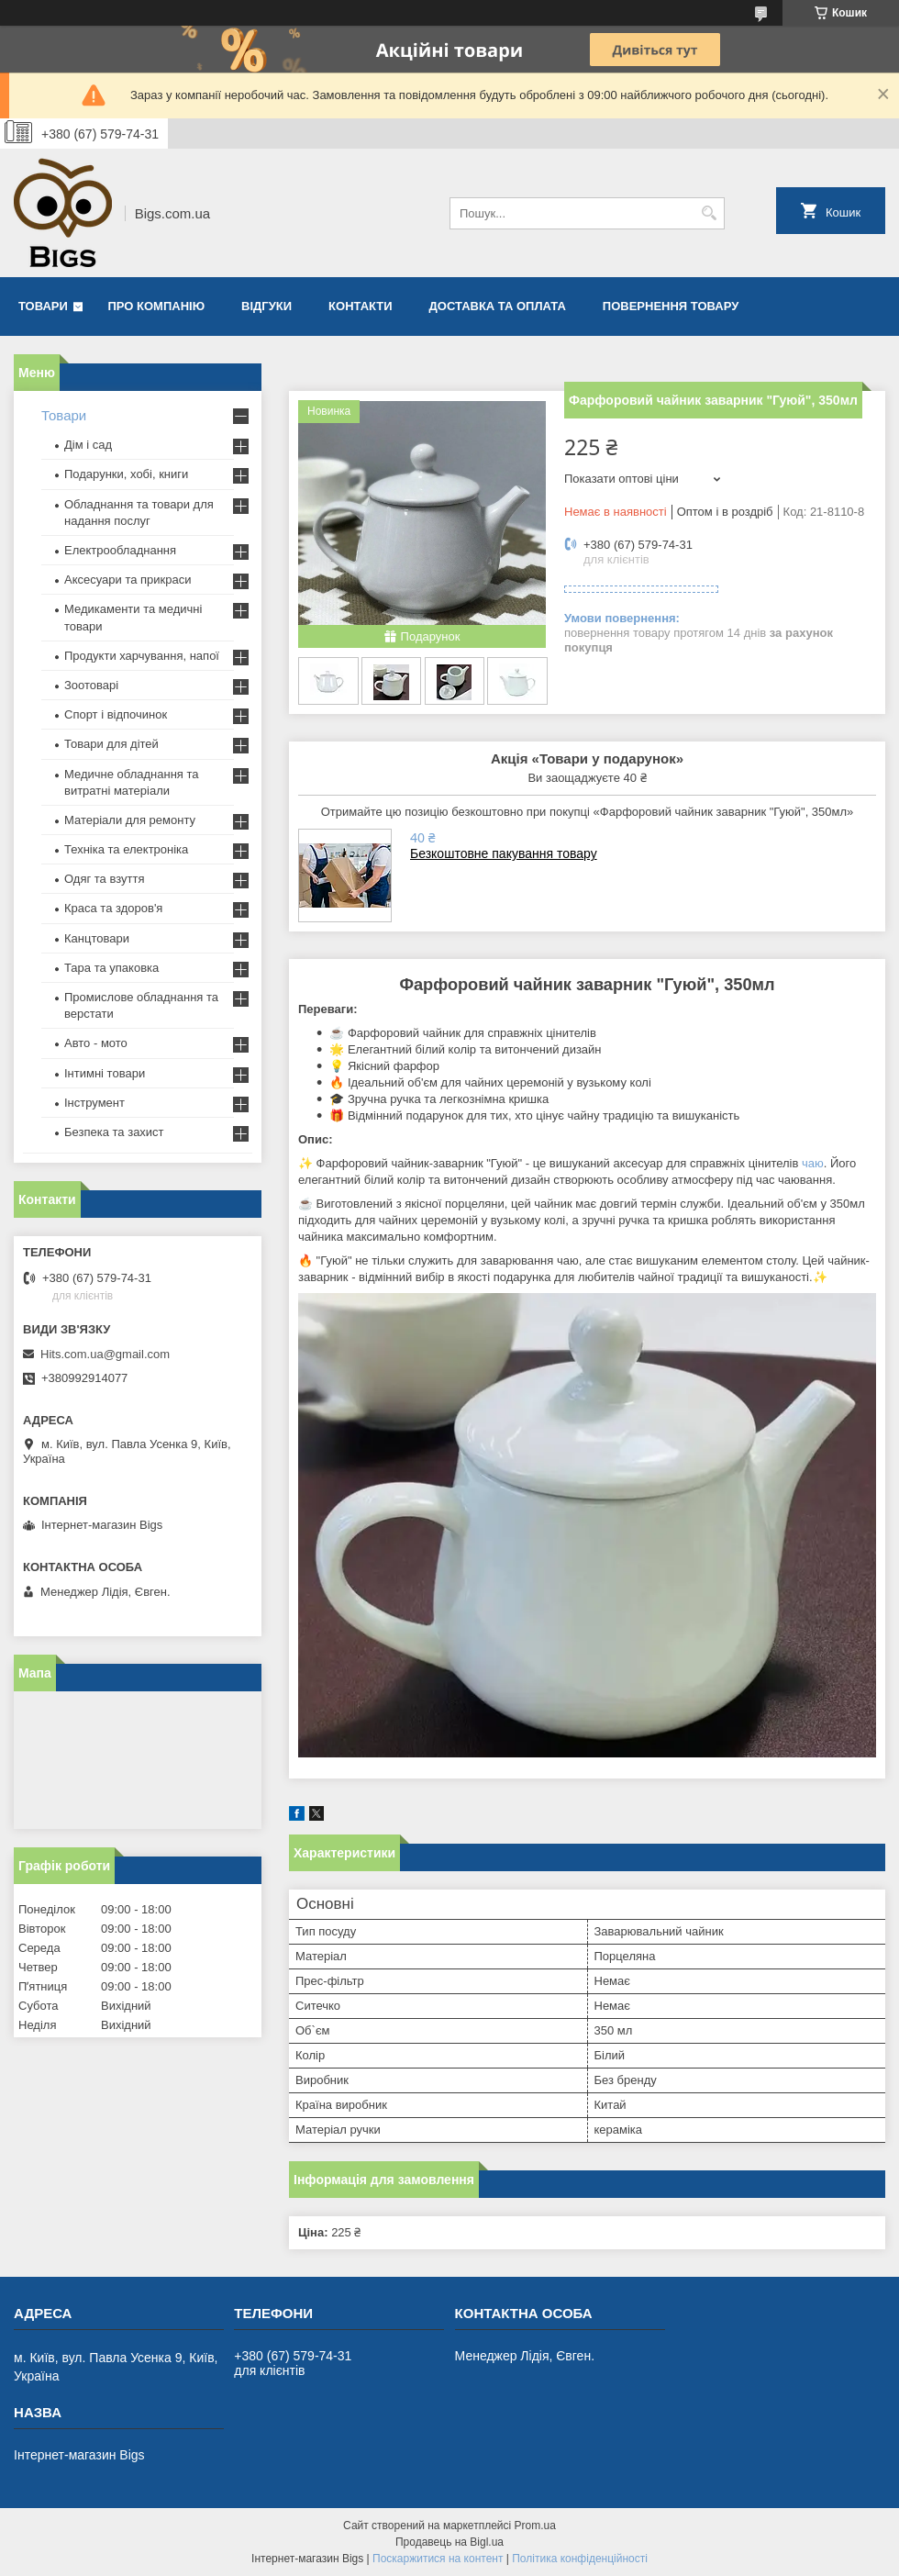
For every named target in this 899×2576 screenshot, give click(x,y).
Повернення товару (670, 306)
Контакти (360, 306)
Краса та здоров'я (113, 908)
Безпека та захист (114, 1132)
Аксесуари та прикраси (128, 579)
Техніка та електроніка (126, 849)
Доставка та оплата (497, 306)
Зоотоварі (91, 685)
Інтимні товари (104, 1073)
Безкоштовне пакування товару (503, 853)
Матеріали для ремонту (129, 820)
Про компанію (156, 306)
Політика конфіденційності (580, 2558)
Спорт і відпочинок (115, 714)
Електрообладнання (120, 550)
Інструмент (94, 1103)
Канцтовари (96, 938)
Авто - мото (96, 1043)
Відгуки (266, 306)
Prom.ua (535, 2525)
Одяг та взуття (104, 879)
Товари (43, 306)
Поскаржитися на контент (437, 2558)
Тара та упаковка (111, 968)
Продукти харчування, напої (141, 656)
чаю (813, 1163)
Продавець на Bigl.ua (449, 2542)
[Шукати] (709, 213)
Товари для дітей (111, 744)
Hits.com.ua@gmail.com (105, 1354)
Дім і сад (88, 445)
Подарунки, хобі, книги (126, 474)
